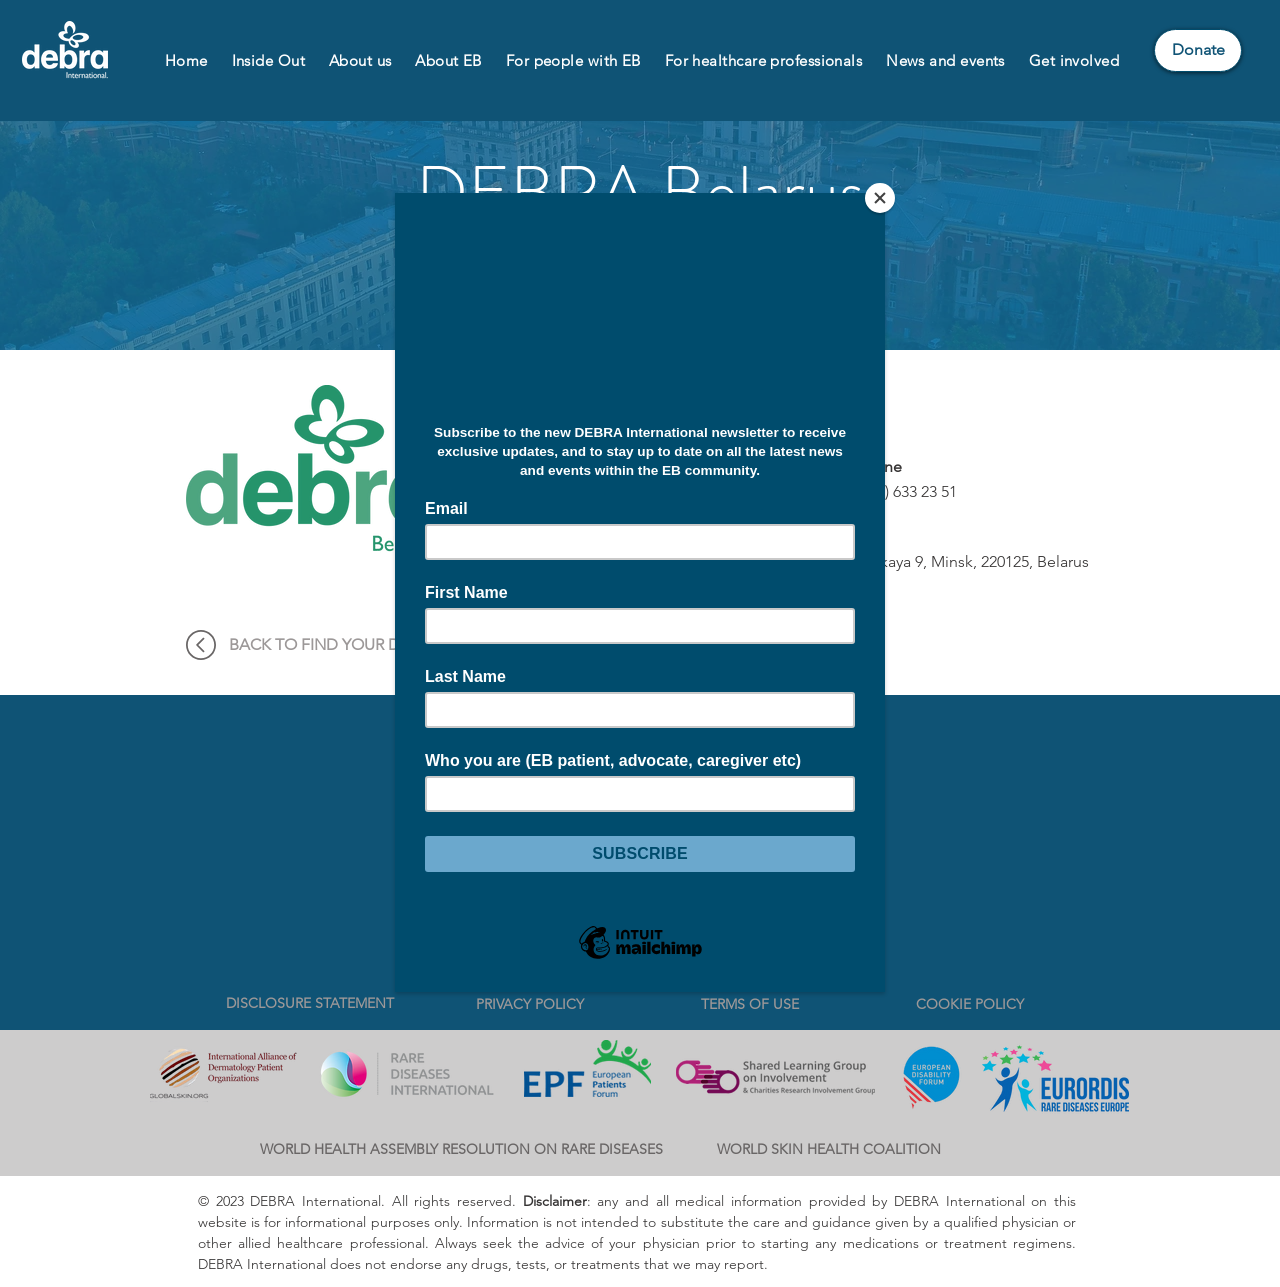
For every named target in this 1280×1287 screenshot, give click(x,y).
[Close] (880, 198)
